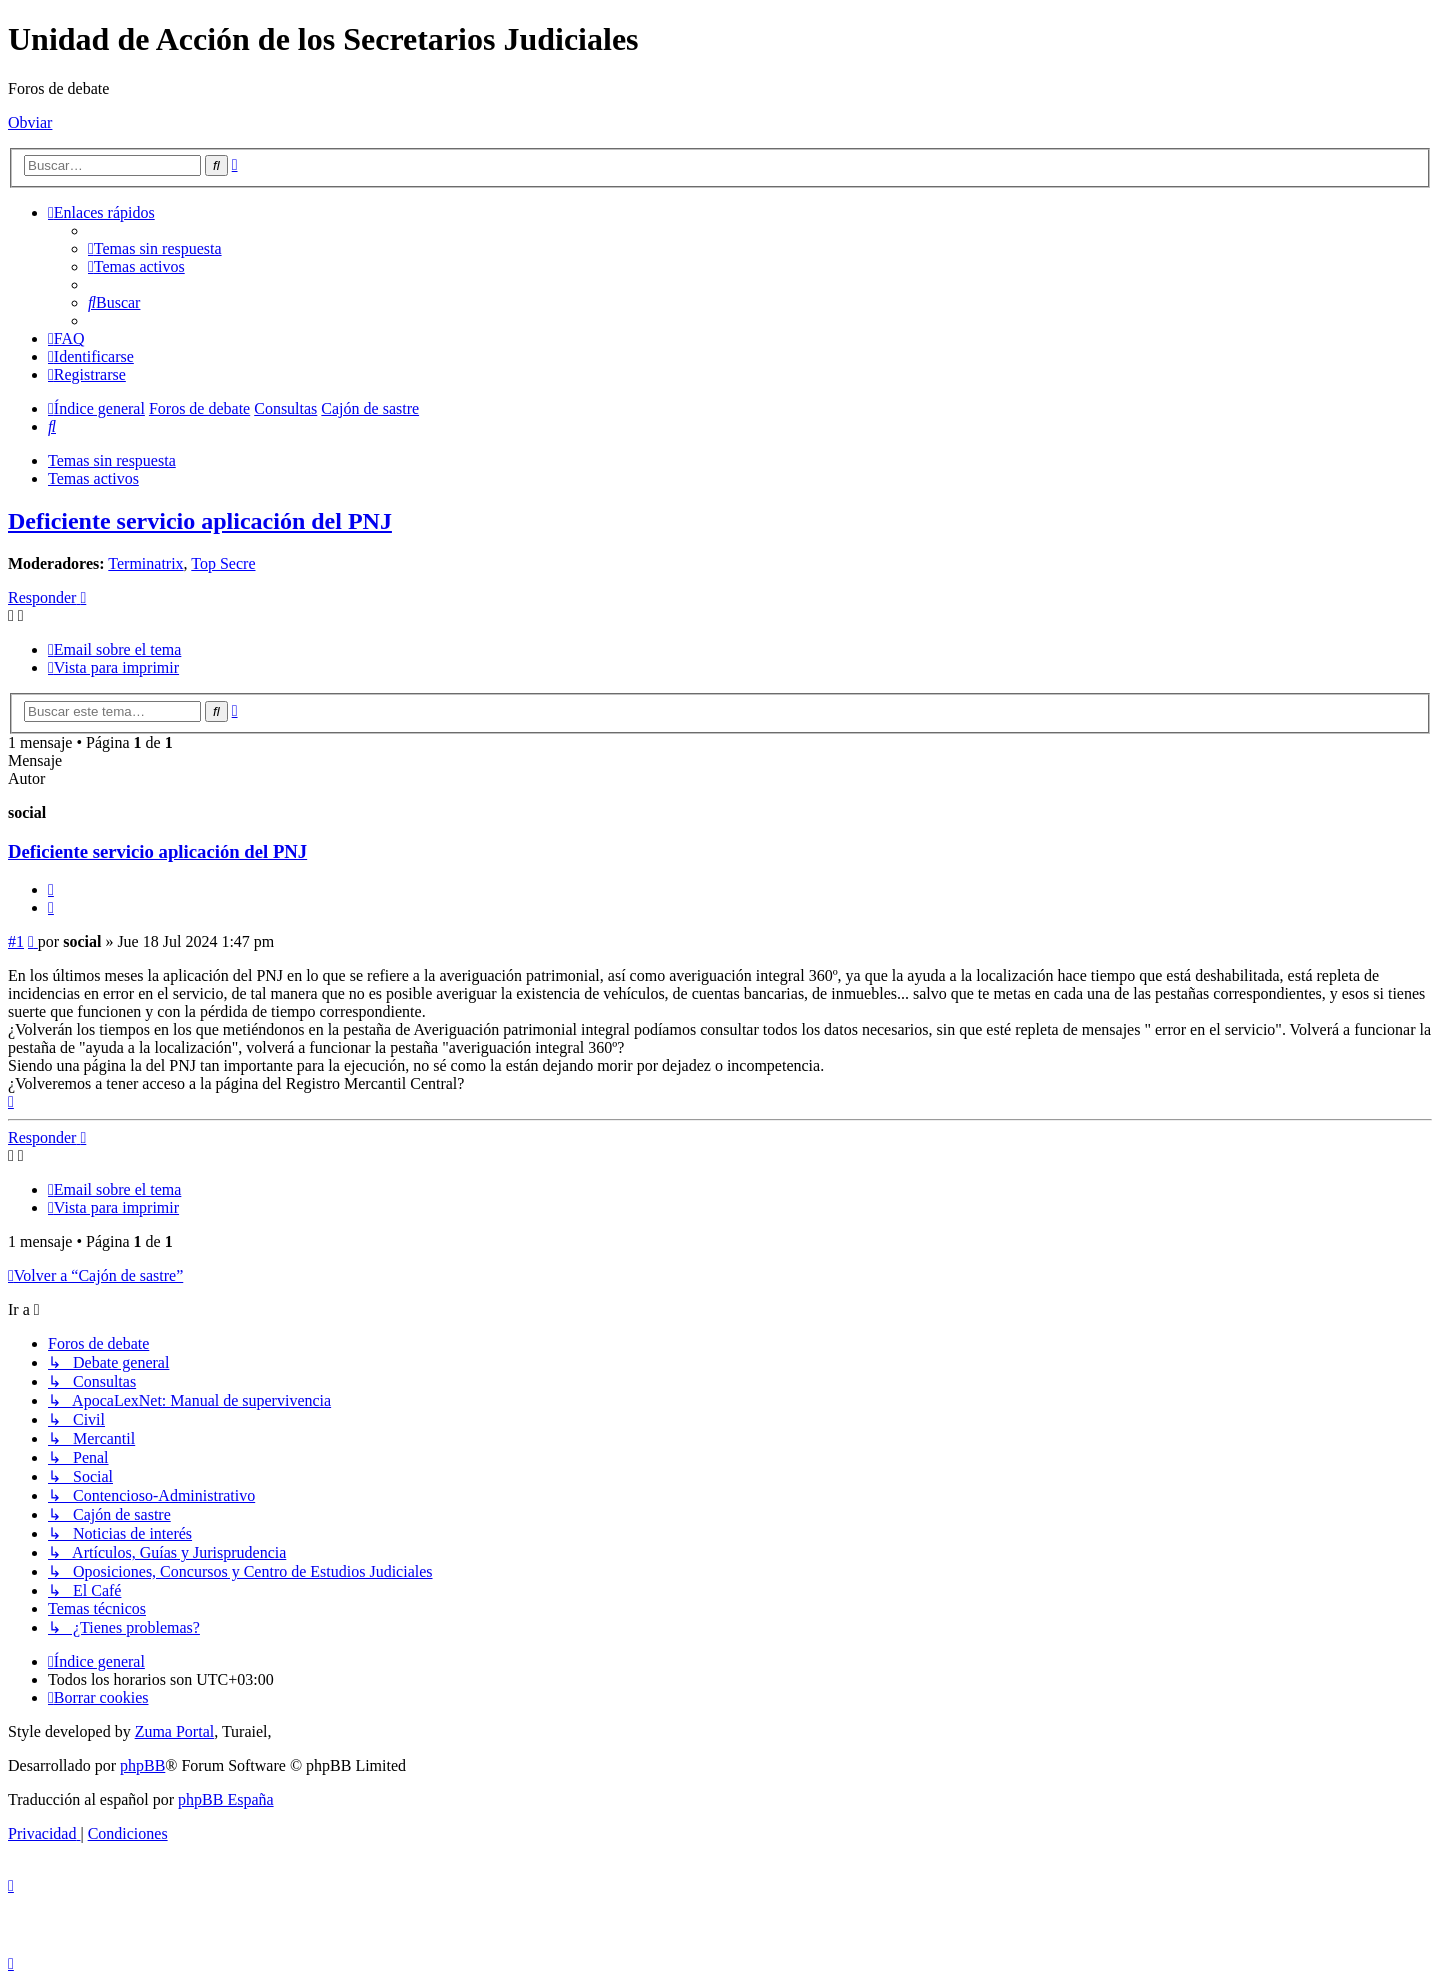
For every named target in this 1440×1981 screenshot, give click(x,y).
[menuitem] (155, 248)
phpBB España (226, 1799)
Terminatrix (145, 563)
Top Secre (223, 563)
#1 (16, 941)
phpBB (142, 1765)
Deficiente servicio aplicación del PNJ (200, 521)
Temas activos (93, 478)
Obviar (30, 122)
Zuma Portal (175, 1731)
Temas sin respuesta (112, 460)
